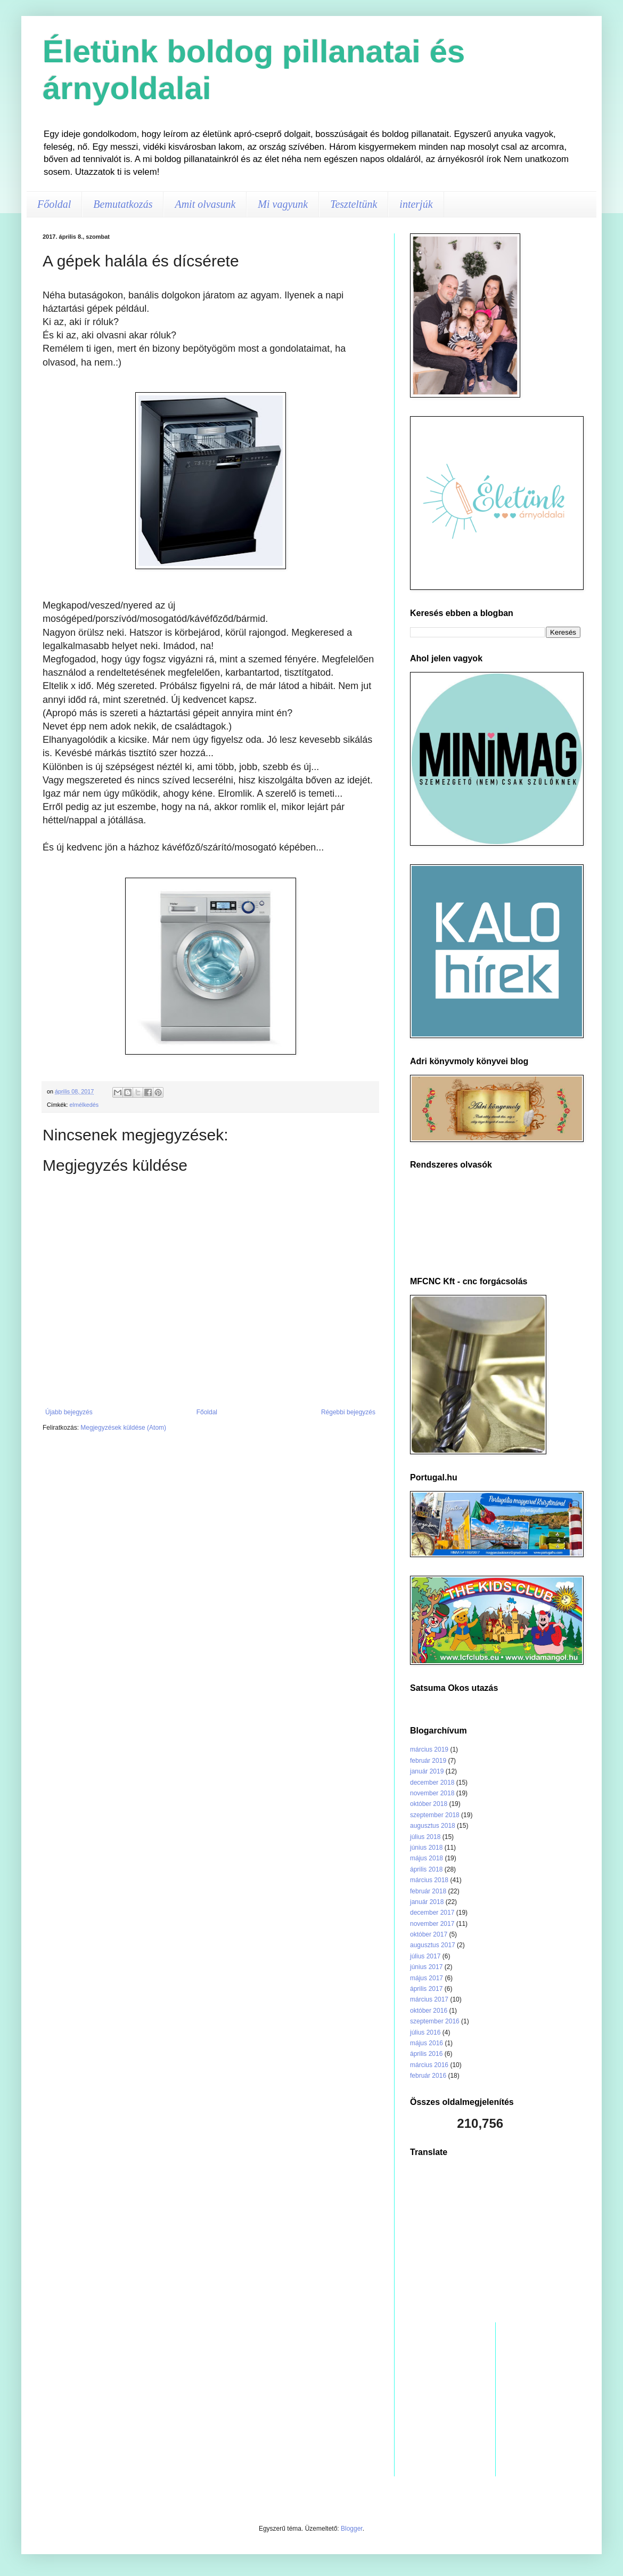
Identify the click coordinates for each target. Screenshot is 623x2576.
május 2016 (426, 2043)
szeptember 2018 (435, 1815)
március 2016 (429, 2065)
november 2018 (432, 1793)
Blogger (352, 2528)
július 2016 (425, 2032)
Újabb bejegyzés (69, 1412)
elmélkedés (84, 1104)
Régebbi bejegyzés (348, 1412)
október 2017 (428, 1934)
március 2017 (429, 1999)
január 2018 (427, 1902)
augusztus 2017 (432, 1945)
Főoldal (54, 204)
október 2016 (428, 2010)
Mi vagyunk (283, 204)
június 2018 (426, 1847)
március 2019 (429, 1749)
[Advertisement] (495, 2239)
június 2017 (426, 1967)
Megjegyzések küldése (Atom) (123, 1427)
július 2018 (425, 1837)
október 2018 (428, 1804)
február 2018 (428, 1891)
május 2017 (426, 1978)
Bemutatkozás (122, 204)
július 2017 (425, 1956)
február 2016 (428, 2075)
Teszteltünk (353, 204)
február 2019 (428, 1760)
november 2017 (432, 1923)
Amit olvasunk (205, 204)
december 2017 (432, 1912)
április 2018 (426, 1869)
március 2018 (429, 1880)
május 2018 (426, 1858)
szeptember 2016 (435, 2021)
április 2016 (426, 2053)
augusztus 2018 (432, 1825)
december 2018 (432, 1782)
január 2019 (427, 1771)
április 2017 (426, 1988)
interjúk (415, 204)
